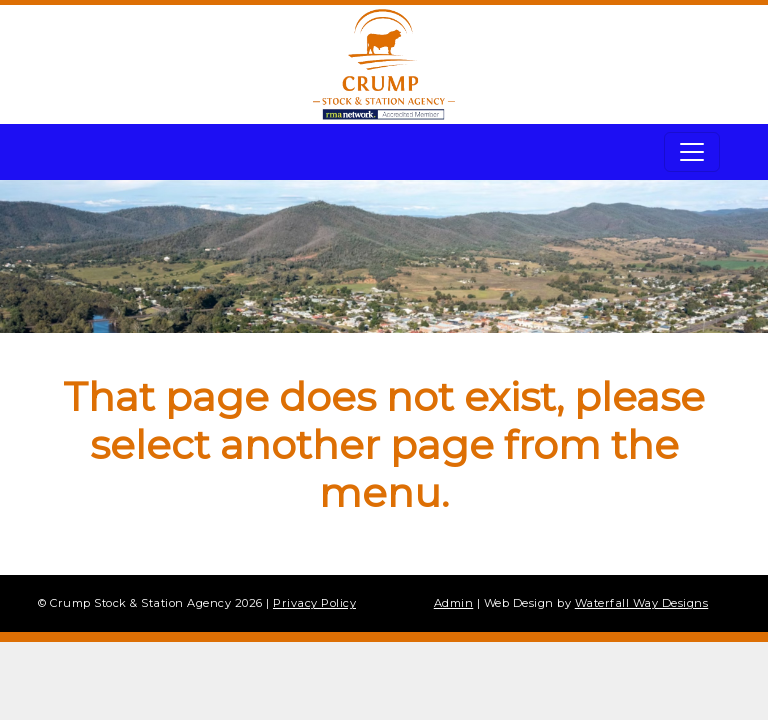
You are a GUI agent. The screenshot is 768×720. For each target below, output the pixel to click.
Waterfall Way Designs (642, 603)
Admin (454, 603)
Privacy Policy (314, 603)
